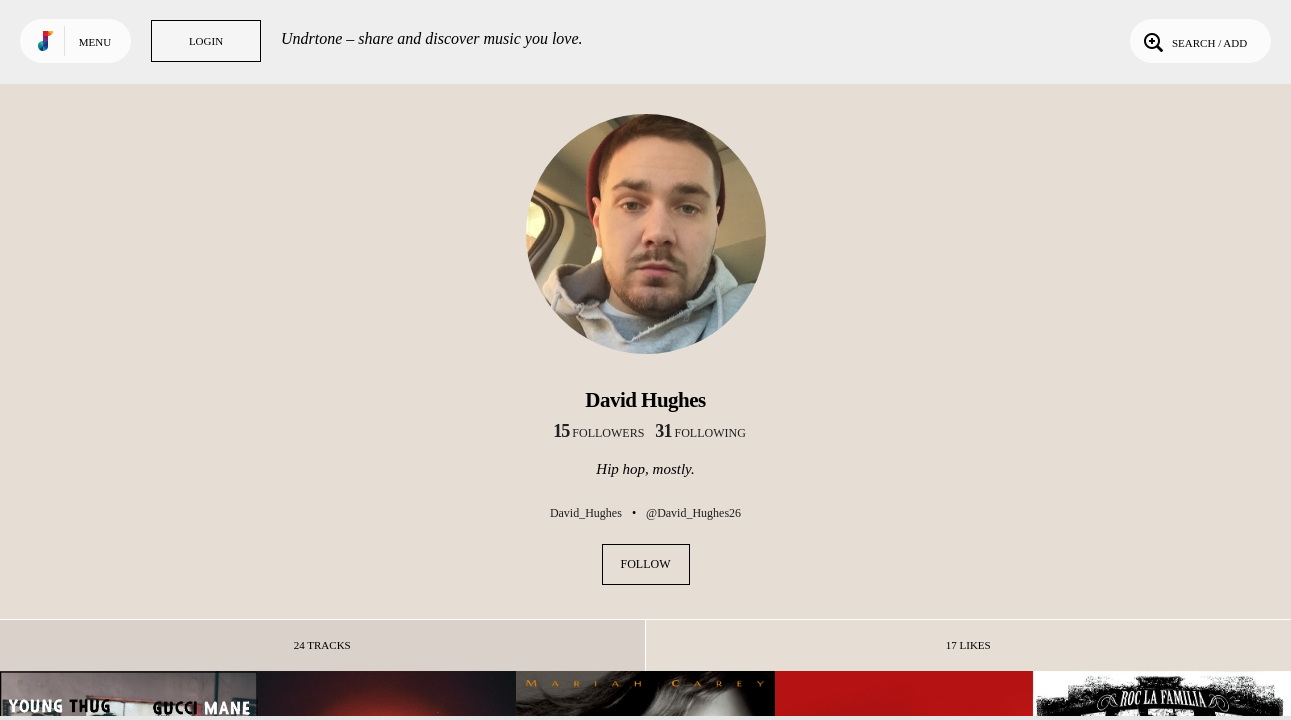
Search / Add (1193, 41)
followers (598, 433)
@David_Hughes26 (693, 513)
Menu (95, 42)
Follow (646, 564)
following (700, 433)
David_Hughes (586, 513)
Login (206, 41)
